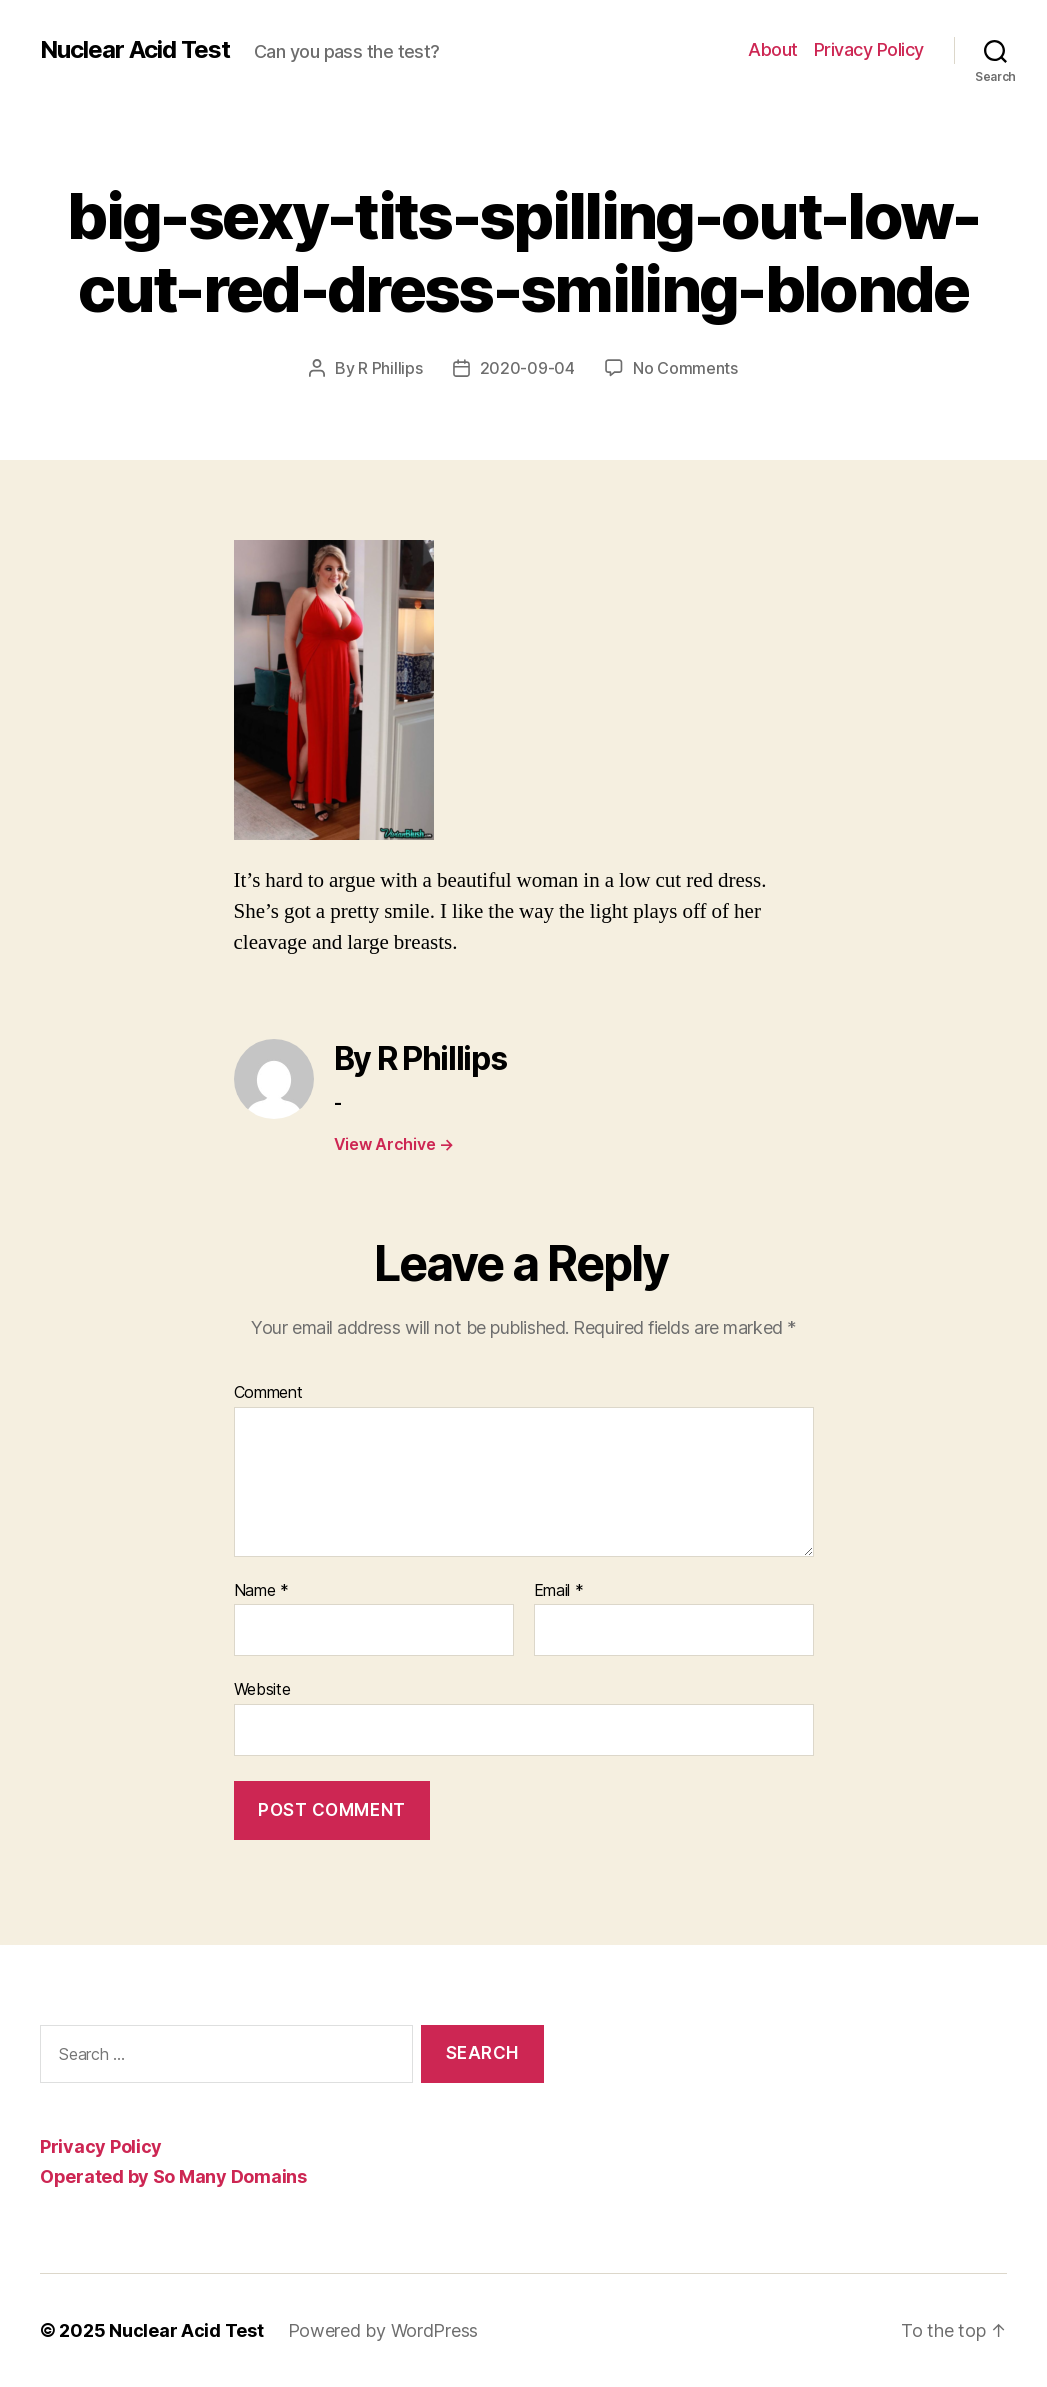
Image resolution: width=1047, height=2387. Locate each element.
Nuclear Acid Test (135, 50)
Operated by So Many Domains (173, 2176)
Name (261, 1591)
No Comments (685, 368)
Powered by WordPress (383, 2330)
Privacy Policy (869, 49)
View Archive (394, 1144)
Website (262, 1689)
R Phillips (390, 368)
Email (559, 1591)
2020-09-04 (527, 368)
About (773, 49)
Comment (268, 1393)
